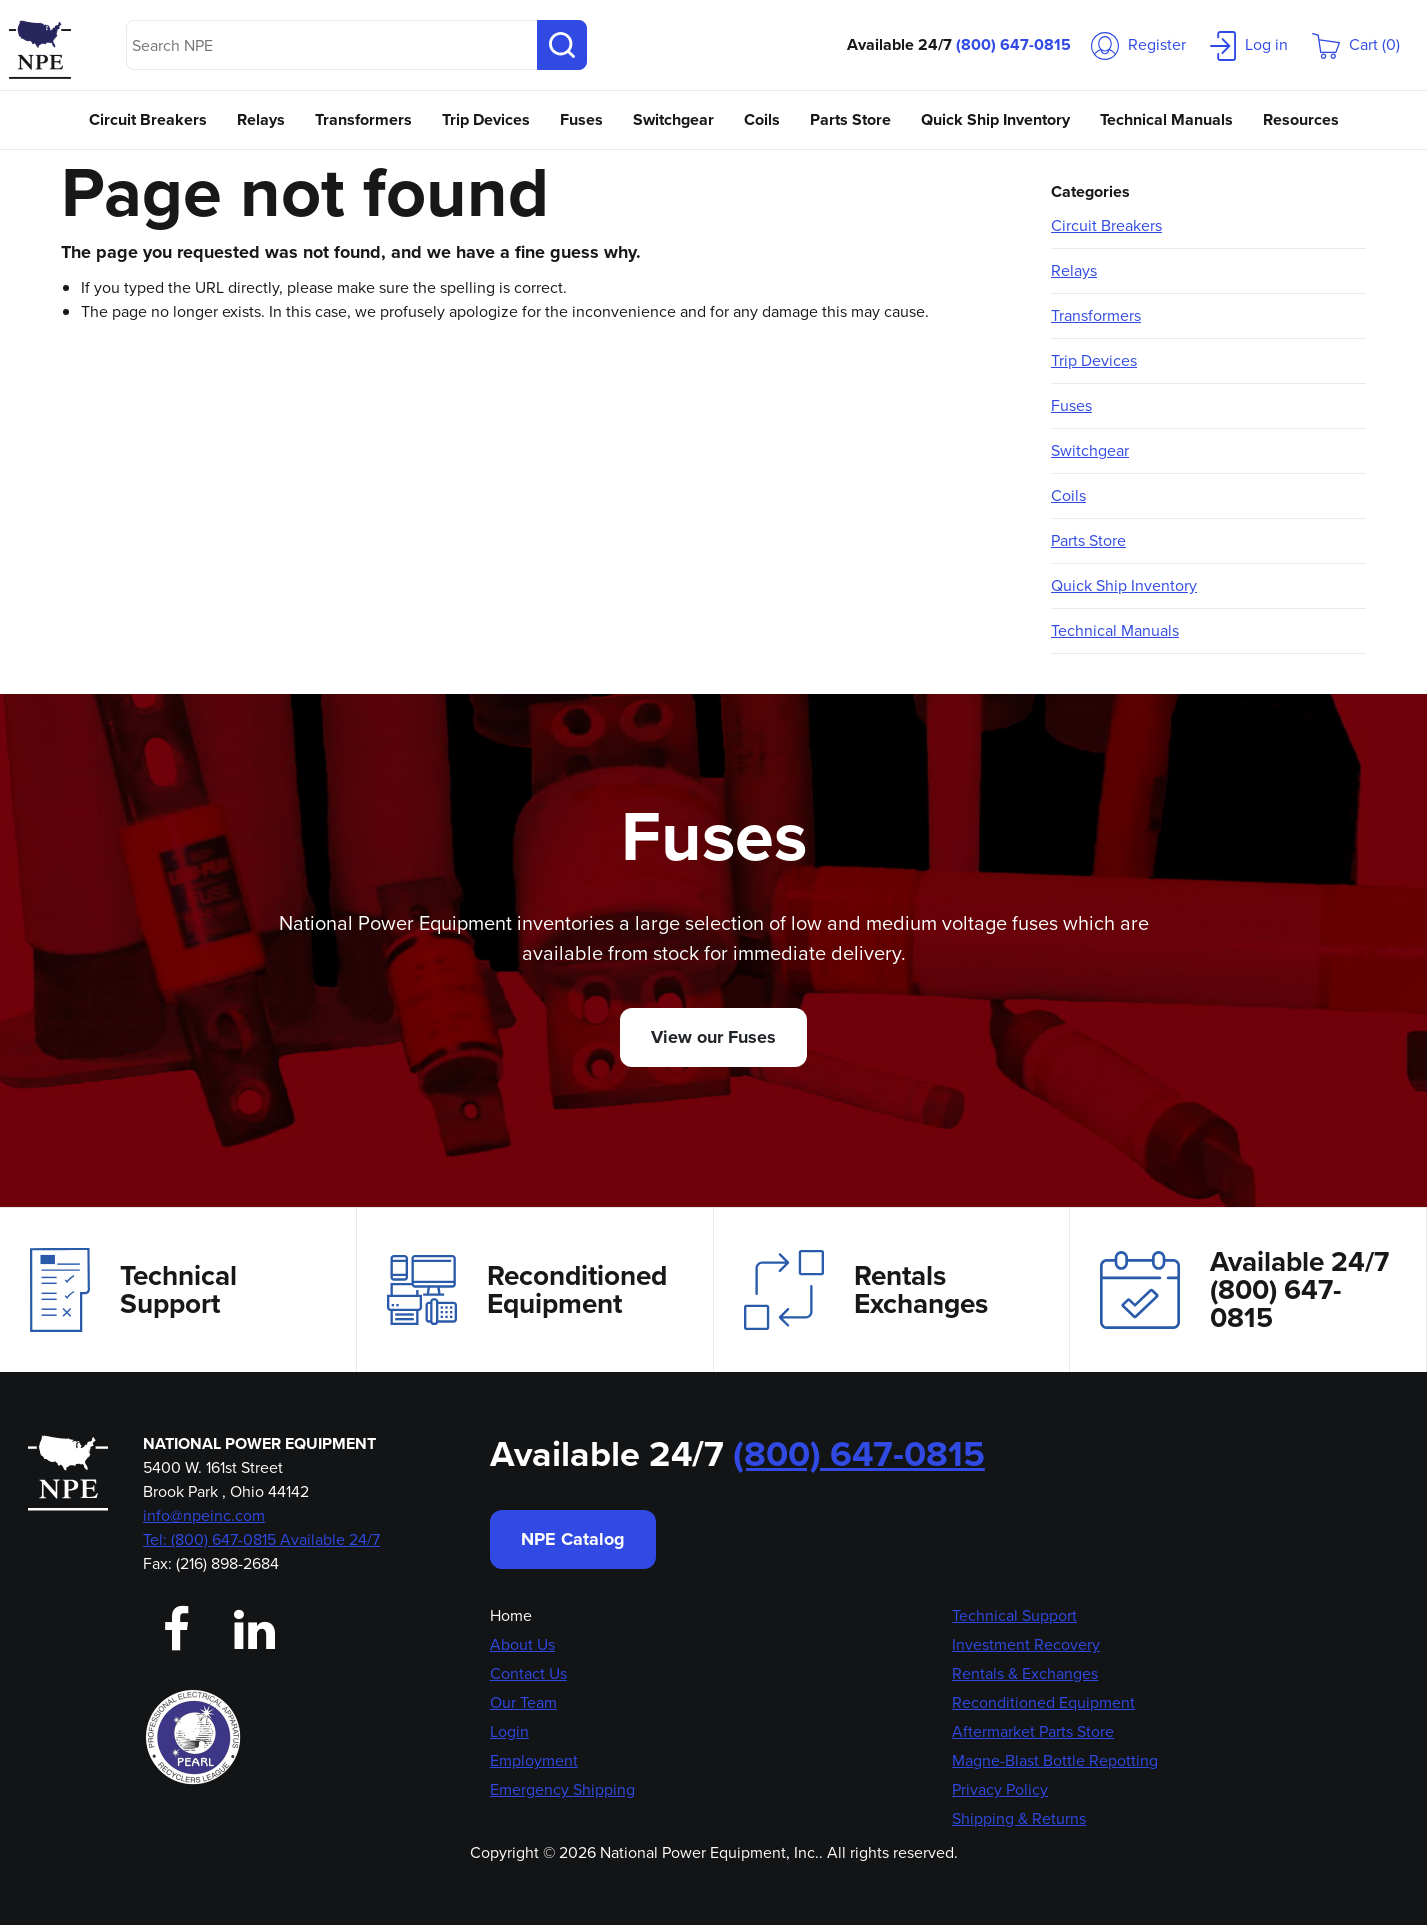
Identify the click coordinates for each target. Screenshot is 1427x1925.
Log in (1249, 44)
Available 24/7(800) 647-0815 (1244, 1289)
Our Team (523, 1702)
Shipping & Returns (1019, 1818)
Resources (1301, 119)
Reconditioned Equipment (527, 1290)
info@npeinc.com (204, 1515)
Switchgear (673, 119)
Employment (534, 1760)
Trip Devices (486, 119)
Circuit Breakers (148, 119)
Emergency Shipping (562, 1789)
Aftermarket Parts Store (1033, 1731)
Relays (261, 119)
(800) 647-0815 (1013, 44)
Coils (762, 119)
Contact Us (528, 1673)
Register (1138, 44)
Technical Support (133, 1290)
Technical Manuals (1166, 119)
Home (511, 1615)
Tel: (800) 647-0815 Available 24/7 (261, 1539)
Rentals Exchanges (866, 1290)
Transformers (363, 119)
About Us (522, 1644)
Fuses (581, 119)
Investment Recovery (1026, 1644)
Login (509, 1731)
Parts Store (850, 119)
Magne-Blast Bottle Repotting (1055, 1760)
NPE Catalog (573, 1539)
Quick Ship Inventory (995, 119)
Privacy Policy (1000, 1789)
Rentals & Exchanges (1025, 1673)
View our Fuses (713, 1037)
